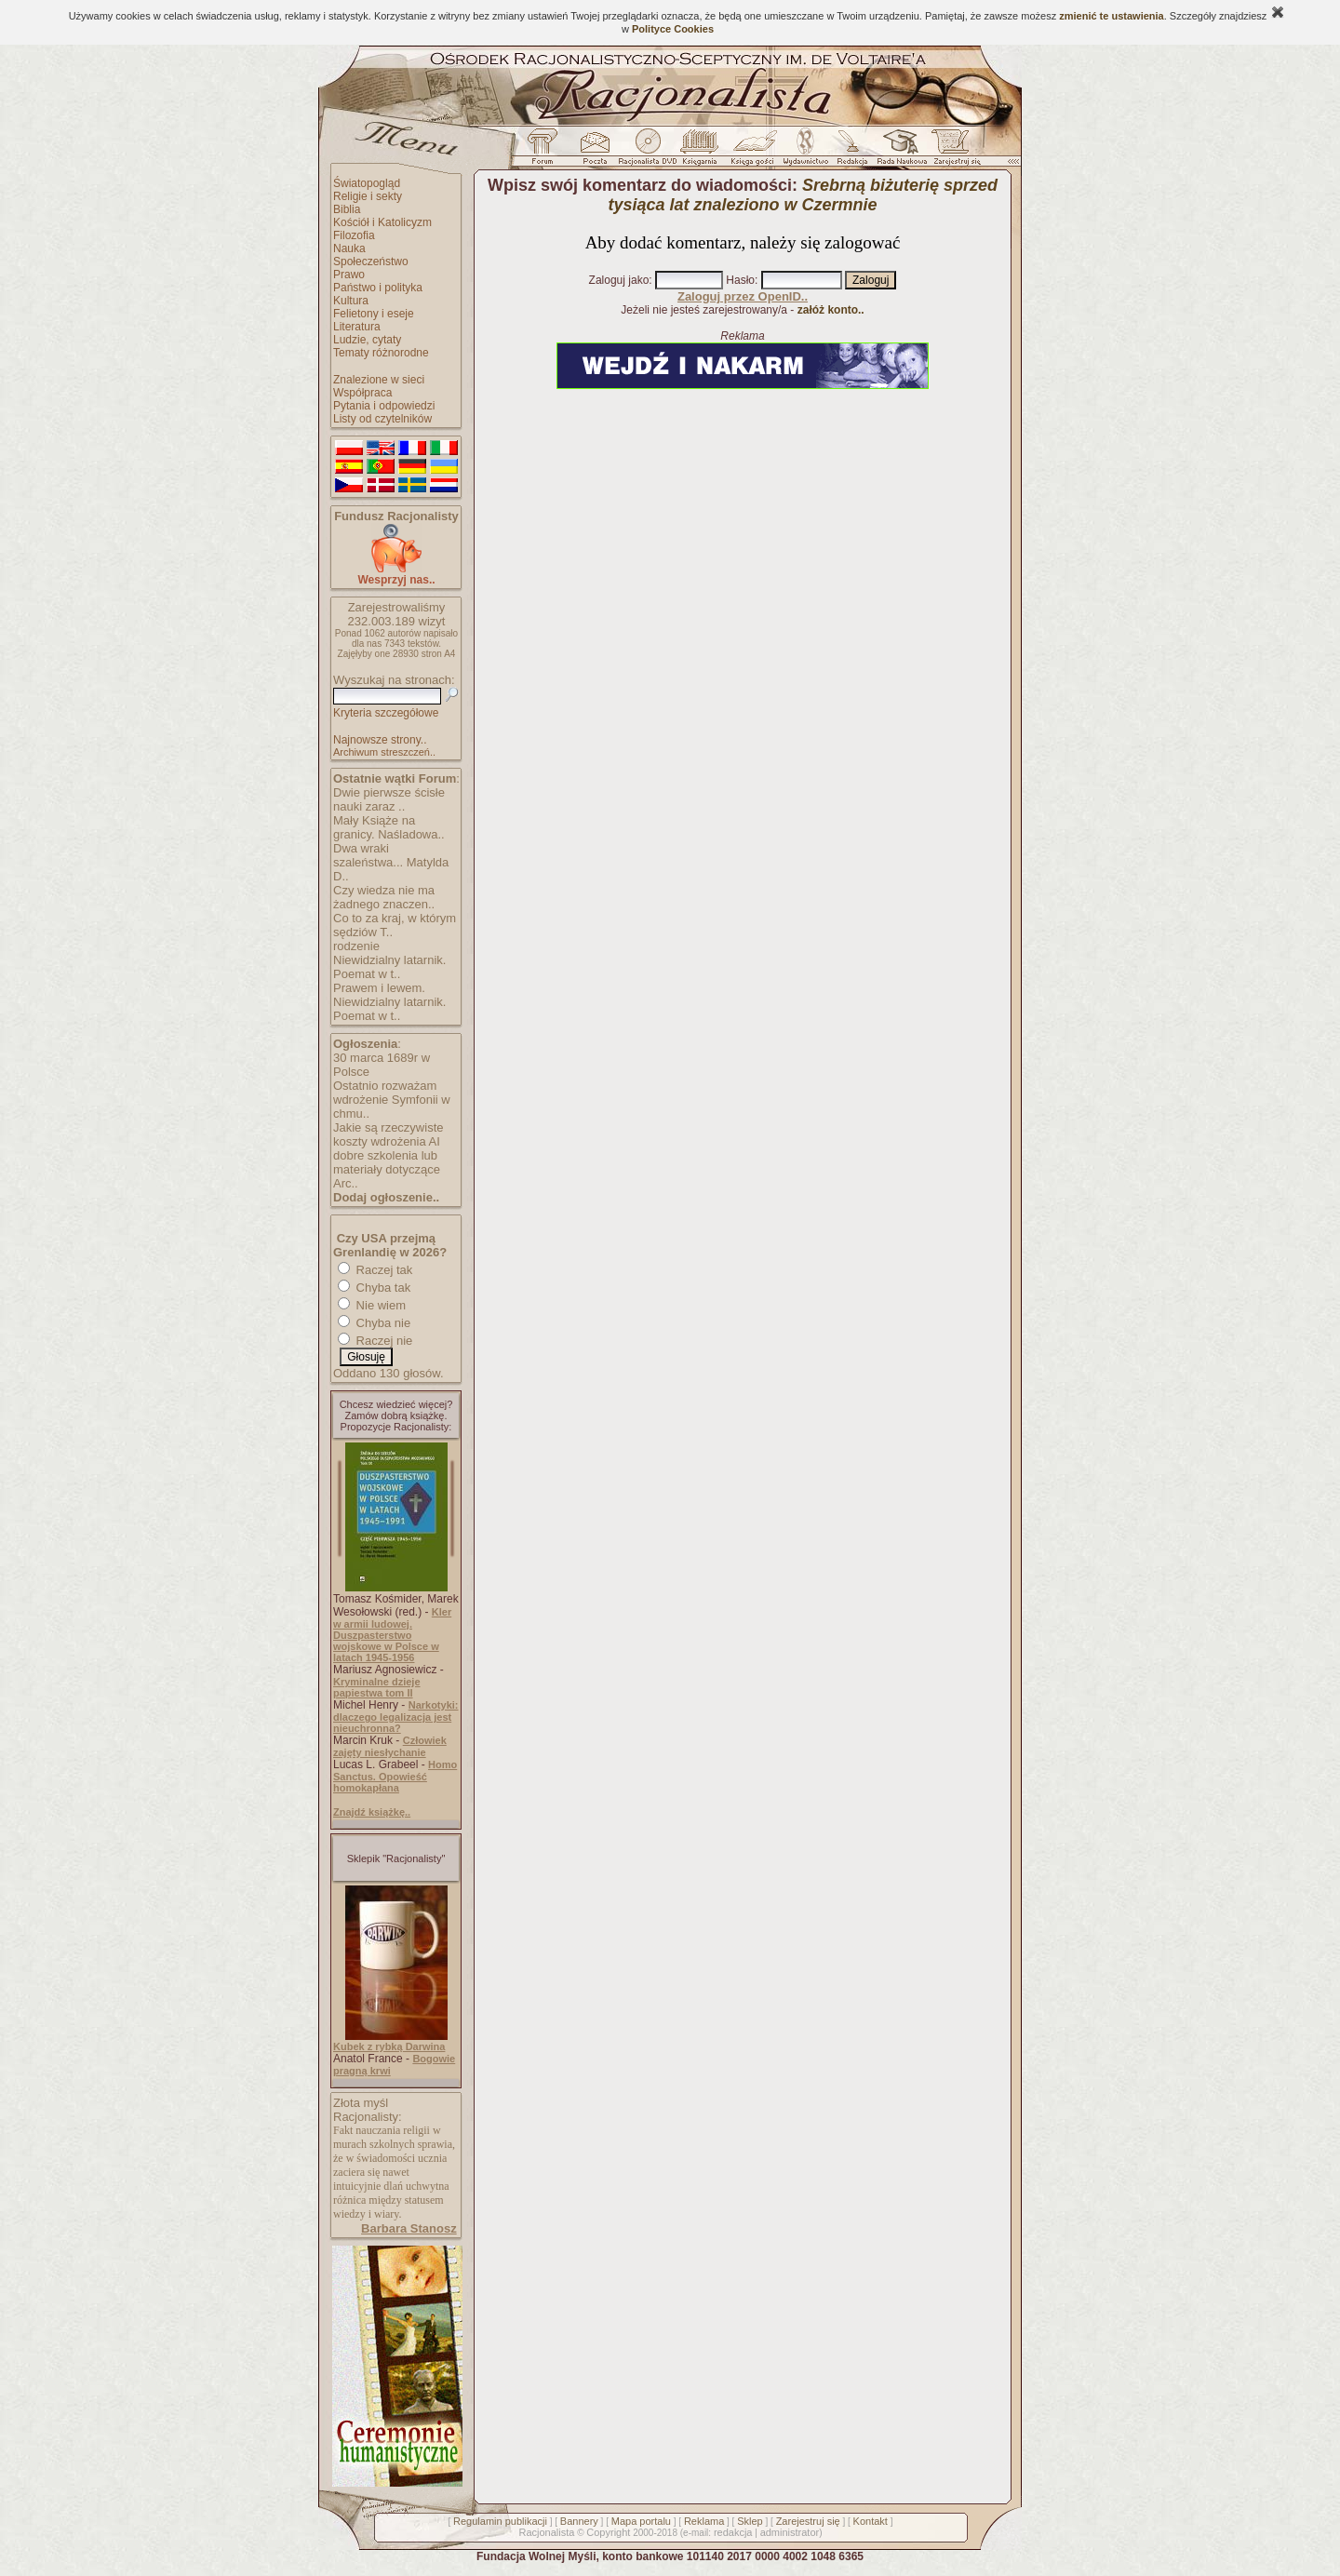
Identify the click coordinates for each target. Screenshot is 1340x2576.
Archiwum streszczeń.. (384, 752)
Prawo (349, 274)
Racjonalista (546, 2532)
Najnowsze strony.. (379, 739)
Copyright (608, 2532)
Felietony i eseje (373, 313)
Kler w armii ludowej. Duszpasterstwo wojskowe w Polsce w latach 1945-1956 (392, 1634)
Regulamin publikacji (500, 2521)
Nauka (349, 248)
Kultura (350, 300)
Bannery (579, 2521)
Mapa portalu (641, 2521)
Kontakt (870, 2521)
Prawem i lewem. (379, 988)
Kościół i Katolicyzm (382, 222)
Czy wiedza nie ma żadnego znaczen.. (384, 897)
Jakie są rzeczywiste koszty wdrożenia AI (388, 1134)
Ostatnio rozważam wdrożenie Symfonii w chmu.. (391, 1099)
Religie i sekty (367, 196)
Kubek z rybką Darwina (389, 2046)
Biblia (346, 209)
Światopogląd (366, 183)
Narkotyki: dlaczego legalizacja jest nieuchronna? (395, 1716)
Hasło (740, 280)
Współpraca (362, 392)
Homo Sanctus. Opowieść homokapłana (395, 1776)
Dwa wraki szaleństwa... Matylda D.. (391, 862)
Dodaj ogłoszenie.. (386, 1197)
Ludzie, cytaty (367, 339)
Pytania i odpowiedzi (384, 405)
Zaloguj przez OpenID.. (742, 296)
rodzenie (356, 946)
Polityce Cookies (673, 28)
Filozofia (354, 235)
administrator (790, 2532)
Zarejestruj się (808, 2521)
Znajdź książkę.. (371, 1812)
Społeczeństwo (371, 261)
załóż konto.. (830, 309)
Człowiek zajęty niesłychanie (390, 1746)
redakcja (733, 2532)
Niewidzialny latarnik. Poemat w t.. (389, 967)
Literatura (357, 326)
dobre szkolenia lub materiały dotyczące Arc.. (386, 1169)
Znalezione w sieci (378, 379)
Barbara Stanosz (409, 2228)
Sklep (750, 2521)
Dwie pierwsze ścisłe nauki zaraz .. (389, 799)
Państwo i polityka (377, 287)
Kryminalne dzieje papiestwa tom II (377, 1687)
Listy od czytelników (382, 418)
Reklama (704, 2521)
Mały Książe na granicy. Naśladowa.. (389, 827)
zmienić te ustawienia (1111, 15)
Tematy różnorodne (381, 352)
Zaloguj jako (619, 280)
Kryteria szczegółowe (385, 712)
